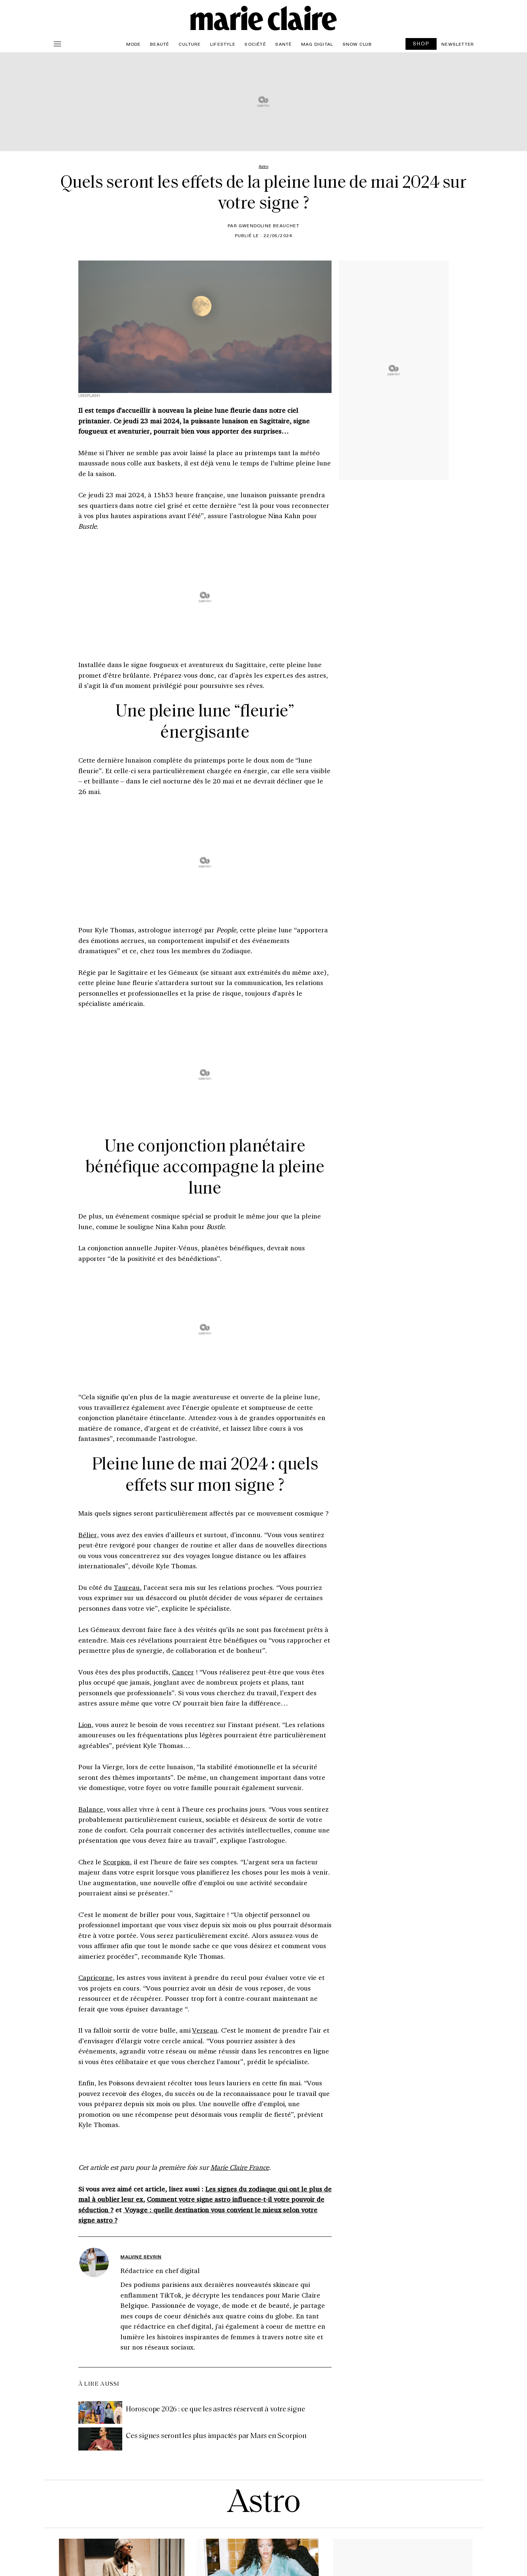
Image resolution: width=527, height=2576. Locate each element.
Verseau (204, 2030)
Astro (263, 2503)
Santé (283, 44)
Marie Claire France (239, 2167)
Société (255, 44)
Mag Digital (317, 44)
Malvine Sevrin (140, 2256)
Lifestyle (222, 44)
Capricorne (95, 1977)
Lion (84, 1724)
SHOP (421, 43)
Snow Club (357, 44)
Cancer (183, 1671)
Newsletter (457, 44)
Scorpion (116, 1861)
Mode (133, 44)
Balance (90, 1809)
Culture (190, 44)
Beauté (159, 44)
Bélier (87, 1534)
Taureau (127, 1587)
